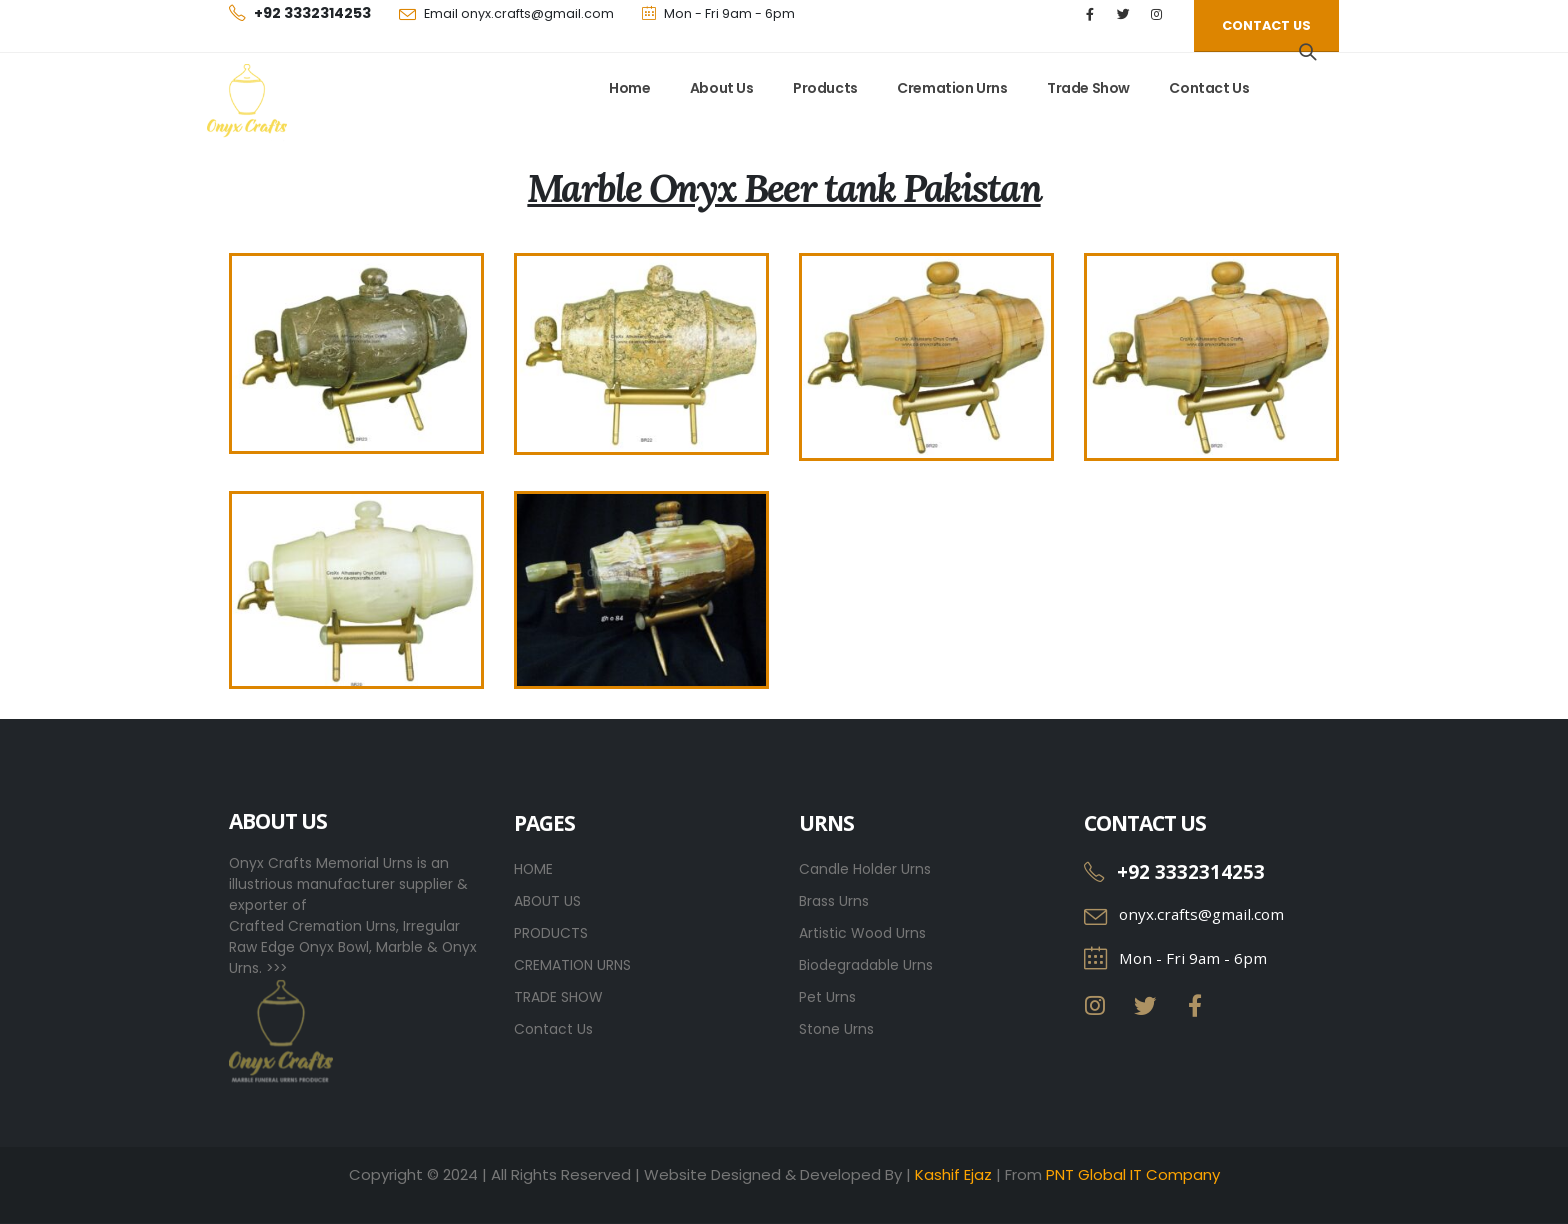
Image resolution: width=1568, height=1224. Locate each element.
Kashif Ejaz (953, 1174)
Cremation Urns (952, 88)
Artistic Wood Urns (862, 933)
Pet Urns (827, 997)
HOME (533, 869)
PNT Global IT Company (1133, 1174)
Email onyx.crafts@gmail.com (519, 13)
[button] (1266, 26)
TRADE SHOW (558, 997)
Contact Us (1209, 88)
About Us (722, 88)
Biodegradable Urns (866, 965)
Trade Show (1088, 88)
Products (825, 88)
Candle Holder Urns (865, 869)
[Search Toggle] (1308, 52)
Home (629, 88)
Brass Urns (834, 901)
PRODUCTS (551, 933)
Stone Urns (836, 1029)
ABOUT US (547, 901)
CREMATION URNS (572, 965)
